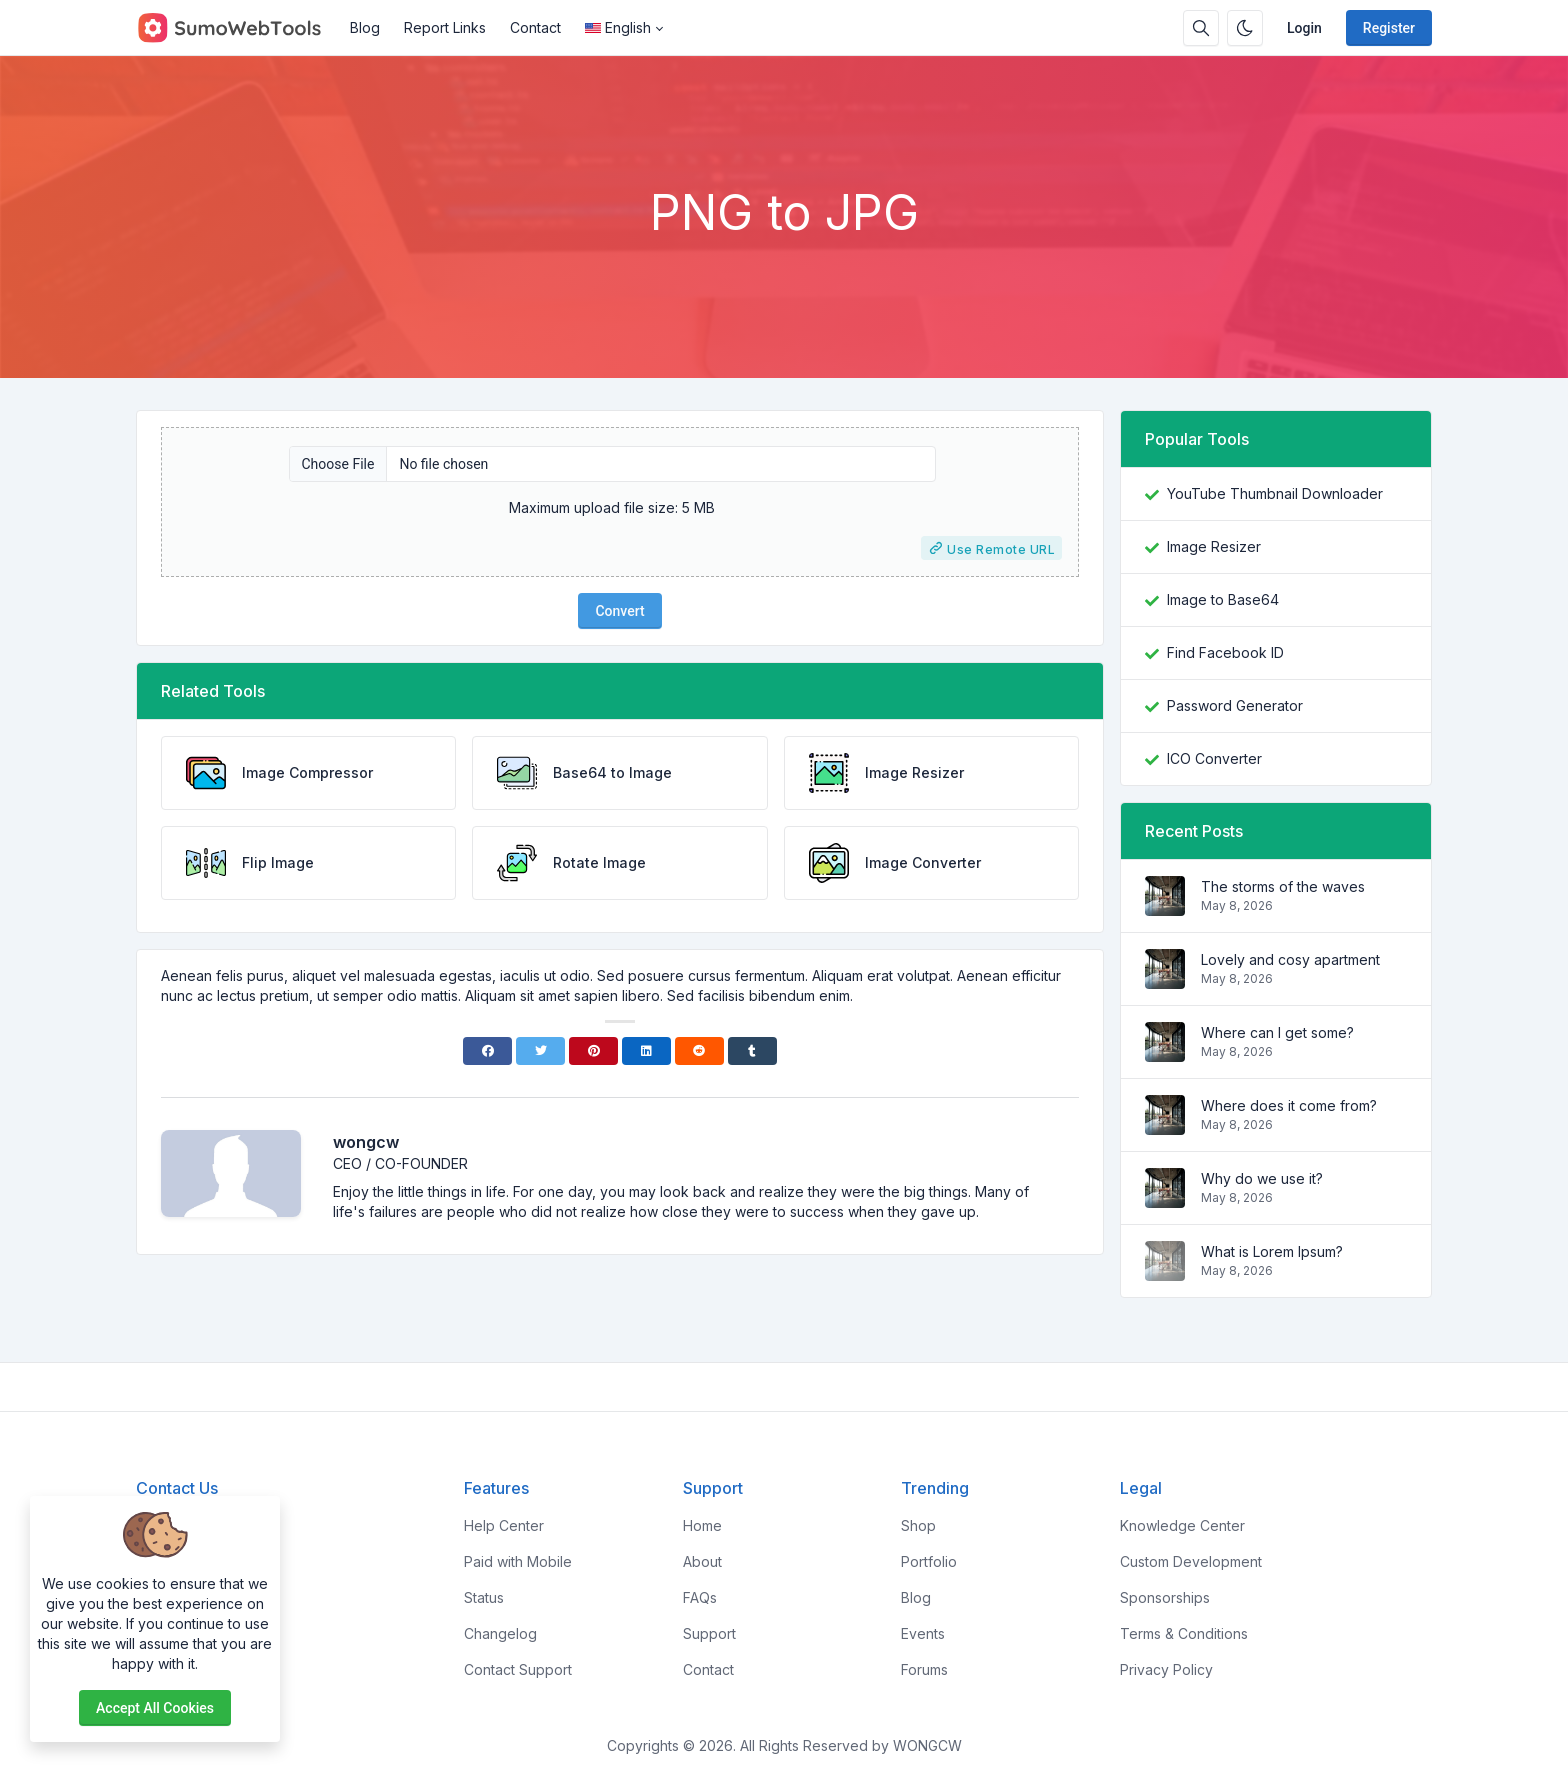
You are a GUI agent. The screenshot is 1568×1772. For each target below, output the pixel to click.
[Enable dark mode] (1245, 28)
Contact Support (518, 1669)
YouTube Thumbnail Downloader (1275, 493)
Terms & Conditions (1184, 1633)
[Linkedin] (646, 1051)
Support (709, 1633)
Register (1389, 28)
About (702, 1561)
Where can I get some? (1277, 1032)
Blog (365, 27)
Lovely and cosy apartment (1290, 959)
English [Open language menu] (618, 27)
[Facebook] (487, 1051)
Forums (924, 1669)
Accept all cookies (155, 1708)
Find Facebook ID (1225, 652)
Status (484, 1597)
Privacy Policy (1166, 1669)
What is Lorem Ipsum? (1272, 1251)
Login (1304, 28)
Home (702, 1525)
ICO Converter (1214, 758)
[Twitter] (540, 1051)
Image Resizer (1214, 546)
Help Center (504, 1525)
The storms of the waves (1283, 886)
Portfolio (929, 1561)
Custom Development (1191, 1561)
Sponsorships (1165, 1597)
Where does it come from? (1289, 1105)
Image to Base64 (1223, 599)
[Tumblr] (752, 1051)
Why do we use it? (1262, 1178)
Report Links (445, 27)
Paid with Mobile (518, 1561)
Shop (918, 1525)
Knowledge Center (1182, 1525)
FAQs (700, 1597)
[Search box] (1201, 28)
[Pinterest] (593, 1051)
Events (923, 1633)
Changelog (500, 1633)
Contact (535, 27)
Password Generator (1235, 705)
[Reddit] (699, 1051)
